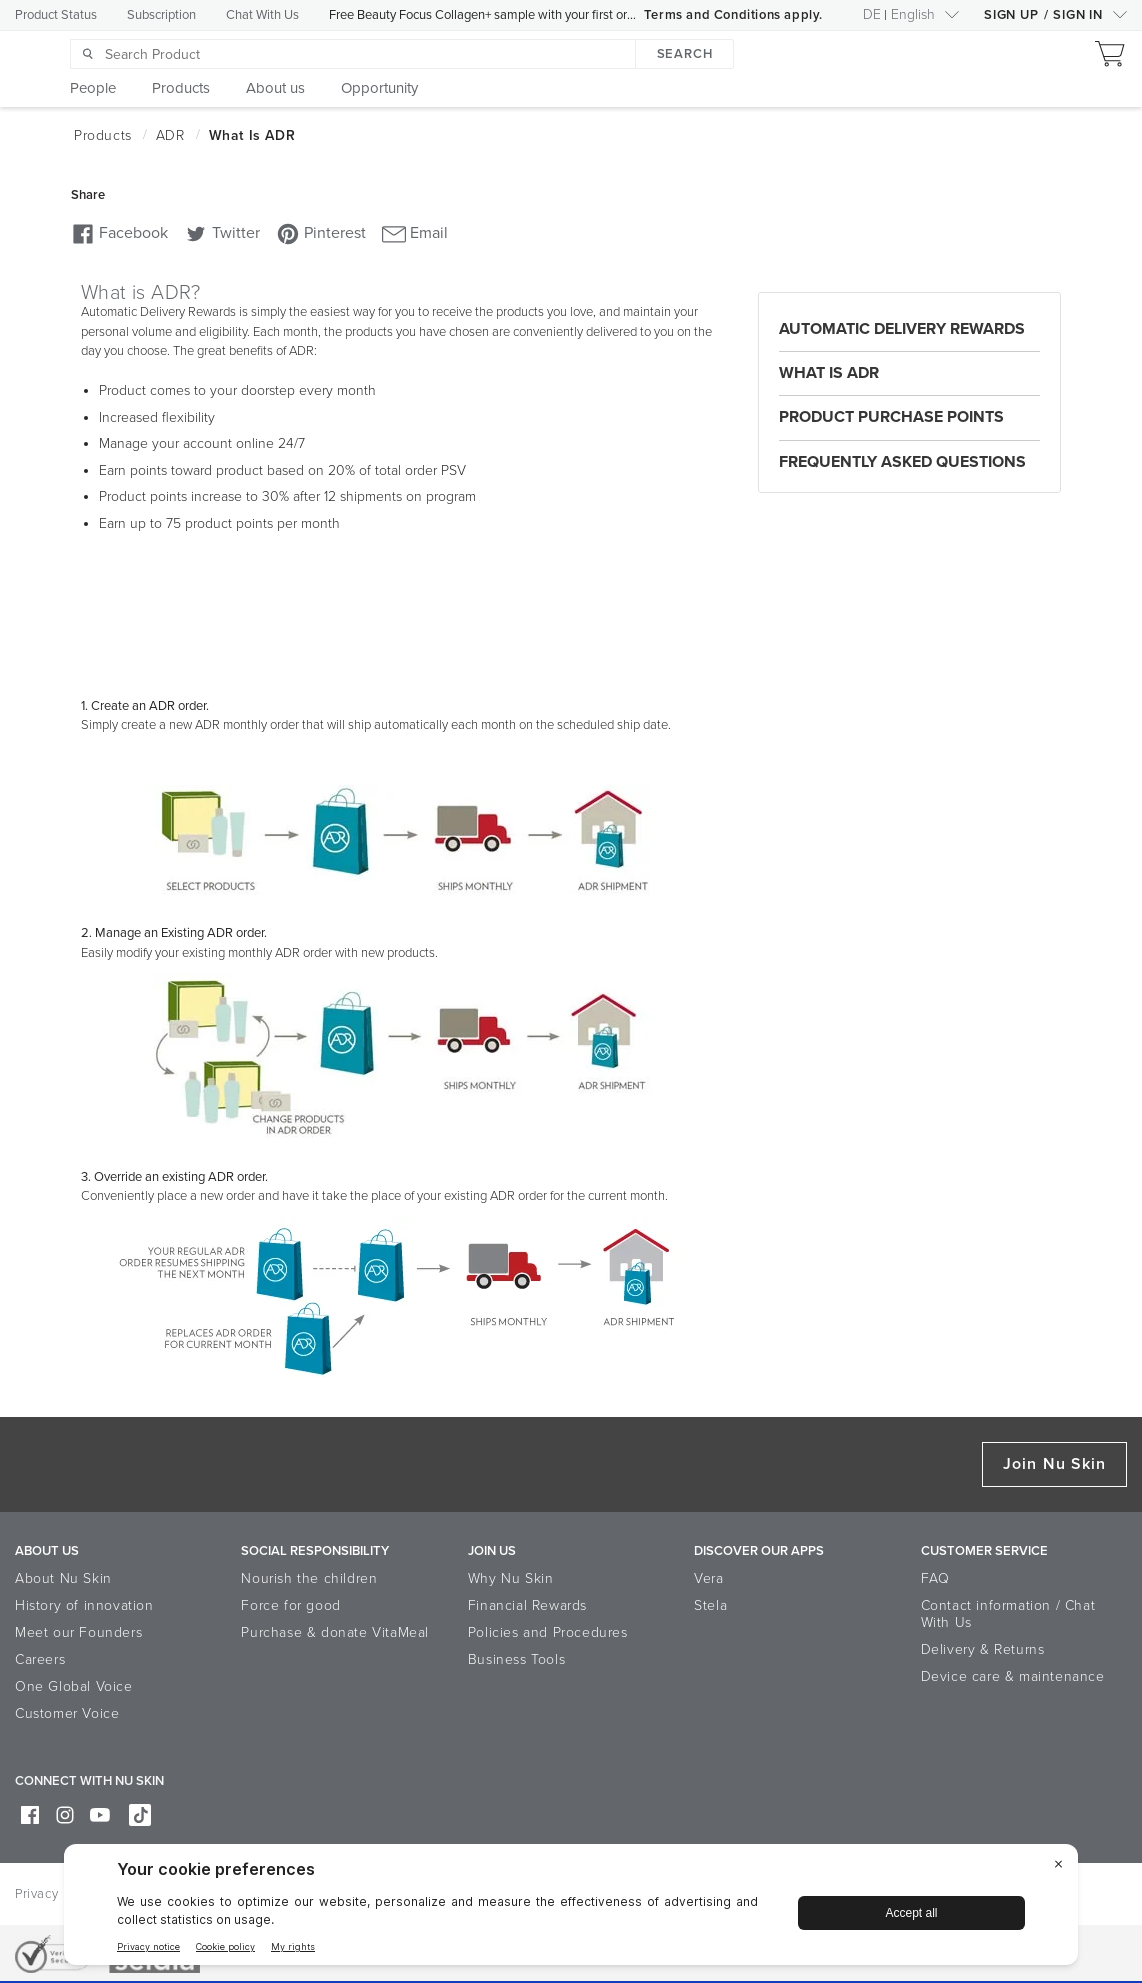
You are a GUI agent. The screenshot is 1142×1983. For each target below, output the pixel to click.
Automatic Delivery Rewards (902, 329)
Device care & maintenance (1013, 1676)
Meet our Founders (78, 1632)
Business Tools (516, 1659)
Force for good (290, 1605)
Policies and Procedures (548, 1632)
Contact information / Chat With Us (1008, 1614)
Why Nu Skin (511, 1578)
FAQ (935, 1578)
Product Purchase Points (891, 417)
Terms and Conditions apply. (733, 15)
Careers (40, 1659)
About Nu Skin (63, 1578)
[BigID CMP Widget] (571, 1909)
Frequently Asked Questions (902, 462)
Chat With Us (262, 15)
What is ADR (829, 373)
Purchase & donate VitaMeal (335, 1632)
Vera (708, 1578)
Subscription (161, 15)
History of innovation (84, 1605)
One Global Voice (74, 1686)
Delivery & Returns (983, 1649)
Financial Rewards (527, 1605)
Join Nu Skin (1054, 1464)
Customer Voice (67, 1713)
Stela (710, 1605)
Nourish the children (309, 1578)
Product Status (56, 15)
